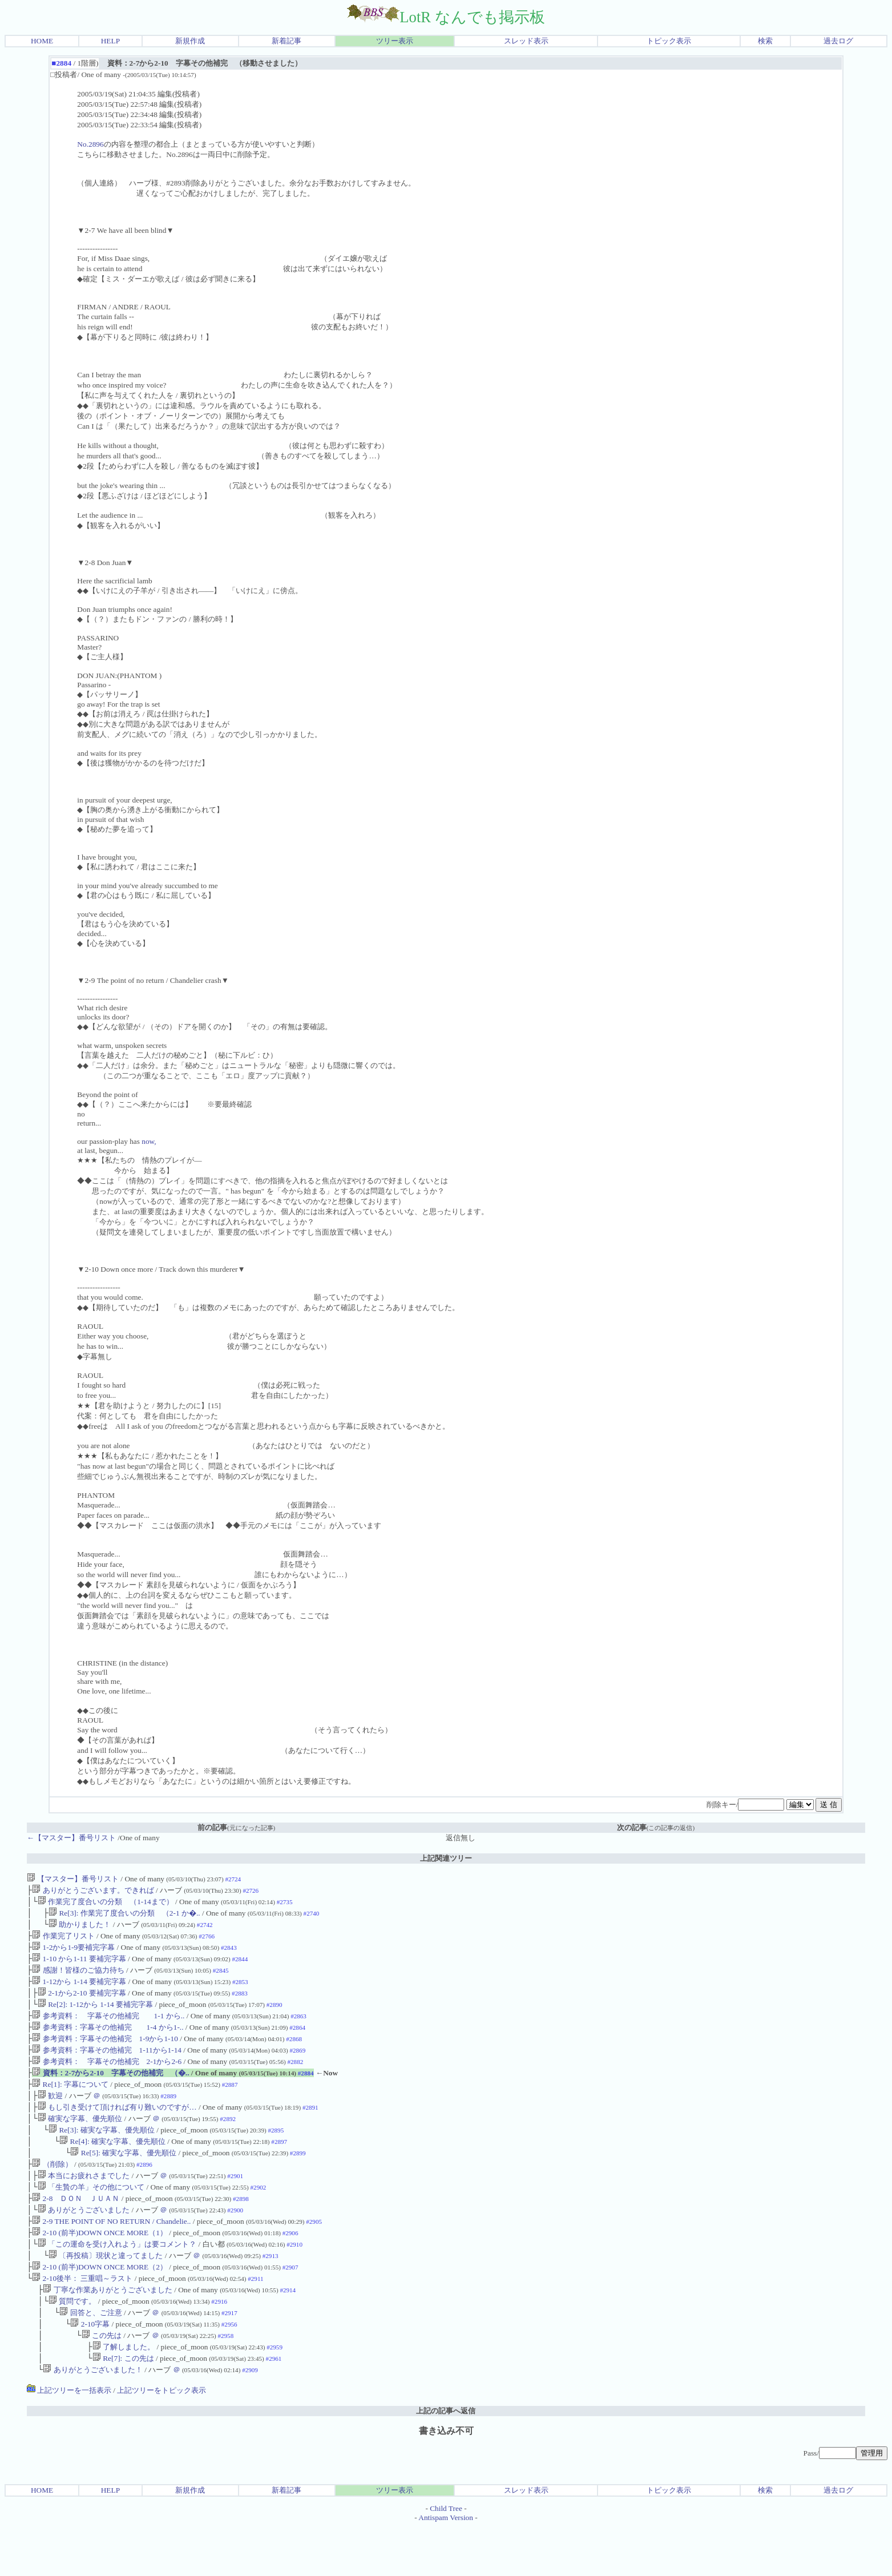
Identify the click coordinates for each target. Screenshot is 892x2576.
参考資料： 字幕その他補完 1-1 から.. (108, 2029)
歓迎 (50, 2117)
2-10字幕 (90, 2368)
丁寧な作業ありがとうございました (107, 2331)
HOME (42, 41)
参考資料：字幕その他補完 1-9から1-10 (105, 2054)
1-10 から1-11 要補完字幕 (79, 1966)
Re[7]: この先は (123, 2406)
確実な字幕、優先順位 (80, 2142)
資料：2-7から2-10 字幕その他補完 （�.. (110, 2092)
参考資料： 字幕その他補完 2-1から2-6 (106, 2079)
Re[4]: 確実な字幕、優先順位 (112, 2167)
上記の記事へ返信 (445, 2460)
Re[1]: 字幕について (70, 2105)
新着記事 (286, 41)
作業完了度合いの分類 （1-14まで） (105, 1904)
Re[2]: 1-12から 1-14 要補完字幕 (95, 2017)
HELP (110, 41)
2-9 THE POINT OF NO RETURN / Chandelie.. (111, 2255)
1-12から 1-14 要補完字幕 (79, 1992)
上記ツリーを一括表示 (69, 2439)
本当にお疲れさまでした (84, 2205)
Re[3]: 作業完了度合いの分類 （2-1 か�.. (124, 1916)
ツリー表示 (394, 41)
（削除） (52, 2192)
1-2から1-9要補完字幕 (73, 1954)
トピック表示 (669, 41)
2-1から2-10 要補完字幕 (82, 2004)
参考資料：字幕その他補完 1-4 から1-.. (107, 2042)
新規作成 (190, 41)
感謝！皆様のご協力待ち (78, 1979)
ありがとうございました (84, 2243)
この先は (102, 2381)
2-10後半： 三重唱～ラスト (82, 2318)
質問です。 (72, 2343)
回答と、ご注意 (90, 2356)
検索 (765, 41)
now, (149, 1141)
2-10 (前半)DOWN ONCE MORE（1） (99, 2268)
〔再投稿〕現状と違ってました (106, 2293)
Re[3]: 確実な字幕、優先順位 (102, 2155)
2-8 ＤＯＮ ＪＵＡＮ (75, 2230)
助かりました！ (80, 1929)
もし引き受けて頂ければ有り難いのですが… (117, 2130)
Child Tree (446, 2557)
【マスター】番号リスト (73, 1878)
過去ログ (838, 41)
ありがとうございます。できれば (93, 1891)
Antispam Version (445, 2566)
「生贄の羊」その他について (91, 2218)
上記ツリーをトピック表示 (161, 2439)
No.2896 (90, 144)
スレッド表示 (526, 41)
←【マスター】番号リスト (71, 1837)
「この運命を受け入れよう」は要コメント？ (117, 2280)
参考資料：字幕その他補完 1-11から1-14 (106, 2067)
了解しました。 (123, 2393)
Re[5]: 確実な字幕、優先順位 (123, 2180)
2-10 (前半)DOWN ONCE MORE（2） (99, 2305)
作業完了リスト (63, 1941)
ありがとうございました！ (92, 2418)
